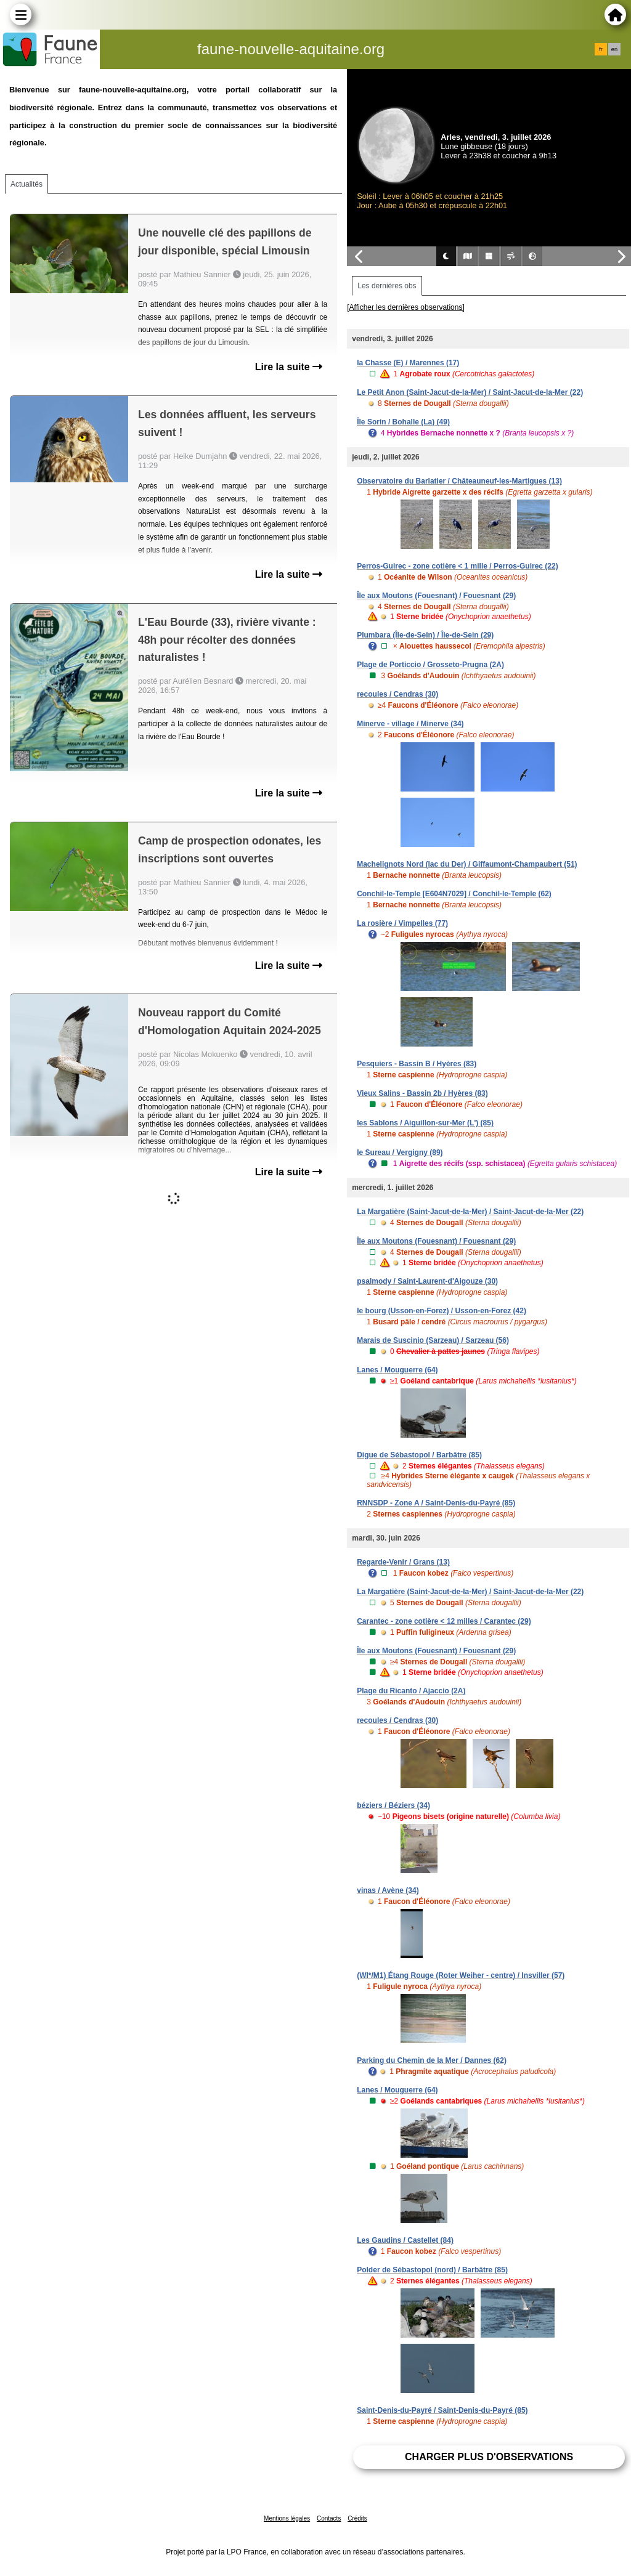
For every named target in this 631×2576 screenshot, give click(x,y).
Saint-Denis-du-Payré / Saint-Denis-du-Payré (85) (442, 2410)
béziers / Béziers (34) (393, 1805)
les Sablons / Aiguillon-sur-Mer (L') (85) (425, 1123)
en (614, 49)
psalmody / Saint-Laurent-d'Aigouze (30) (427, 1281)
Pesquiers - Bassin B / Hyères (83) (416, 1063)
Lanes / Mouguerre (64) (397, 1370)
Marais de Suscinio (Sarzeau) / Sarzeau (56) (433, 1340)
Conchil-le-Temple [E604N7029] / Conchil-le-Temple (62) (454, 893)
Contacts (329, 2518)
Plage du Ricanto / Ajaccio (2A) (411, 1691)
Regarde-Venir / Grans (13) (403, 1562)
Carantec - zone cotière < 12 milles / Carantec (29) (444, 1621)
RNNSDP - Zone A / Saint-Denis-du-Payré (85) (436, 1503)
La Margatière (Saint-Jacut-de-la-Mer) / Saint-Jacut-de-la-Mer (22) (470, 1211)
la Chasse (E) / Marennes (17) (408, 362)
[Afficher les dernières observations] (406, 307)
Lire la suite (288, 367)
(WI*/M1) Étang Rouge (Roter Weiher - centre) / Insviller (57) (460, 1975)
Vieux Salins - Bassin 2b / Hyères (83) (422, 1093)
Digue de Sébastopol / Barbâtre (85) (419, 1455)
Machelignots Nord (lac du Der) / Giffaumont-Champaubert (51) (467, 864)
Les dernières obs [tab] (386, 285)
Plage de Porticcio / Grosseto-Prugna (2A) (430, 664)
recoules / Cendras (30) (397, 694)
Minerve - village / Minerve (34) (410, 723)
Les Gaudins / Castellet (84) (405, 2240)
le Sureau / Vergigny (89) (399, 1152)
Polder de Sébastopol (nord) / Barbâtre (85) (432, 2270)
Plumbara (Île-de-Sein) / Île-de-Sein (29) (425, 635)
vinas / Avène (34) (388, 1890)
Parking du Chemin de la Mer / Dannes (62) (432, 2060)
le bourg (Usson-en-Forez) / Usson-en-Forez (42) (441, 1310)
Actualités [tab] (26, 184)
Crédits (357, 2518)
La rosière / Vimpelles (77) (402, 923)
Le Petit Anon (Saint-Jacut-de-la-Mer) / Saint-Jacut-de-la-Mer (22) (470, 392)
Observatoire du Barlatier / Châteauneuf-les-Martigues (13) (459, 481)
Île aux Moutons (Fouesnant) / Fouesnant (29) (436, 595)
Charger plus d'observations (489, 2457)
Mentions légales (287, 2518)
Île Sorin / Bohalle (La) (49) (403, 422)
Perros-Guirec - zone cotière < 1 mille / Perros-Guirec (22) (457, 566)
